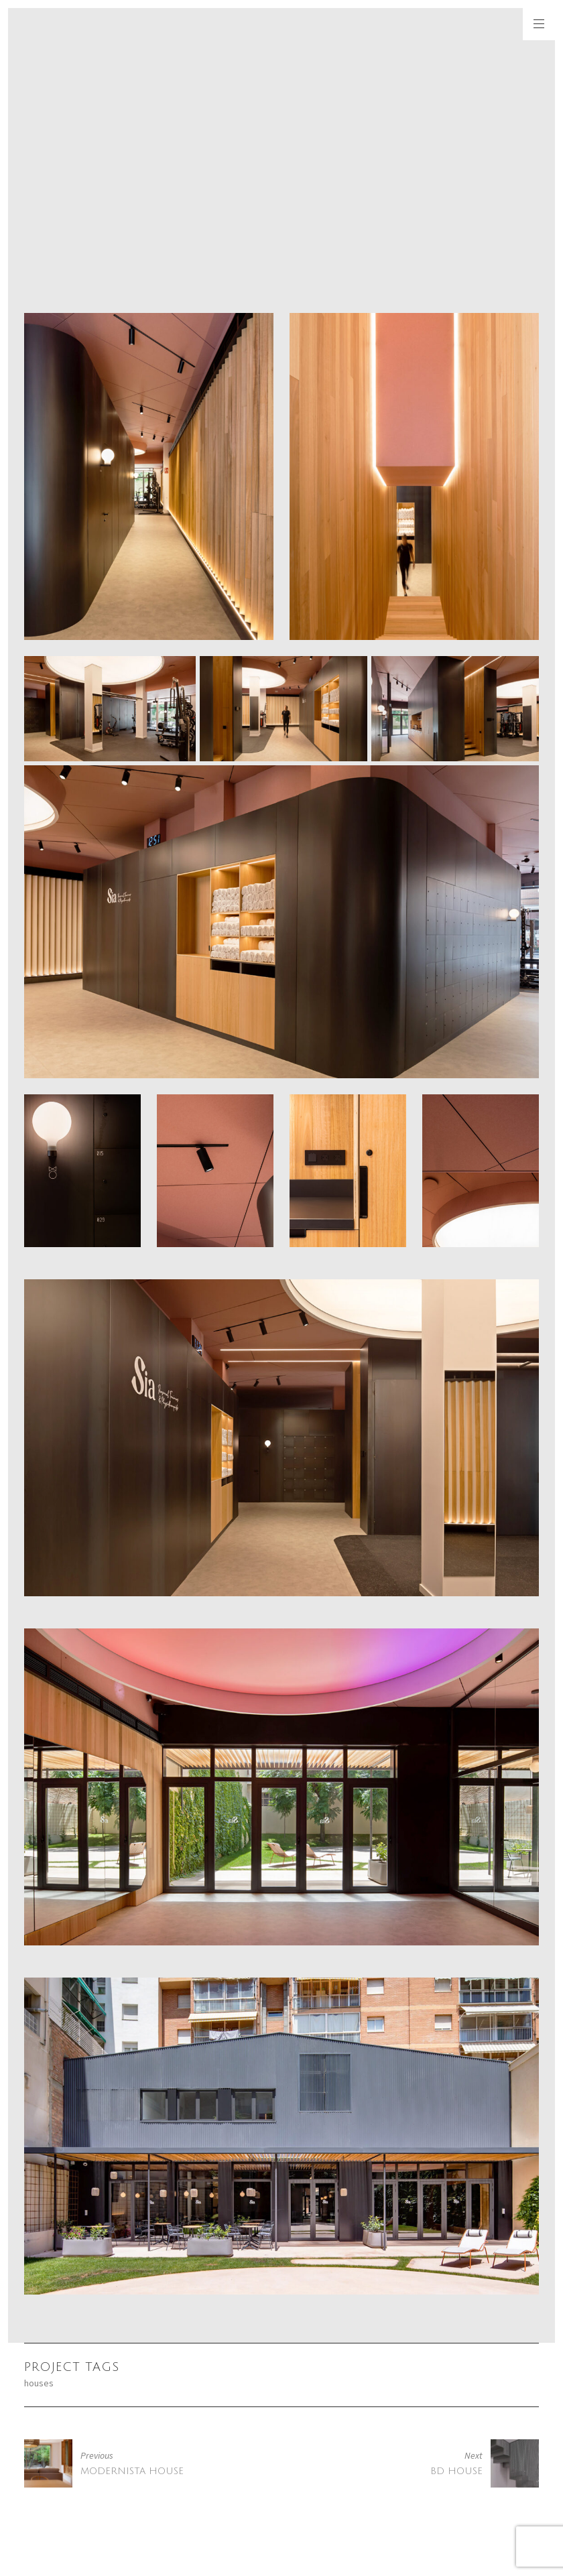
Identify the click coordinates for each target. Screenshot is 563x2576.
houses (39, 2383)
